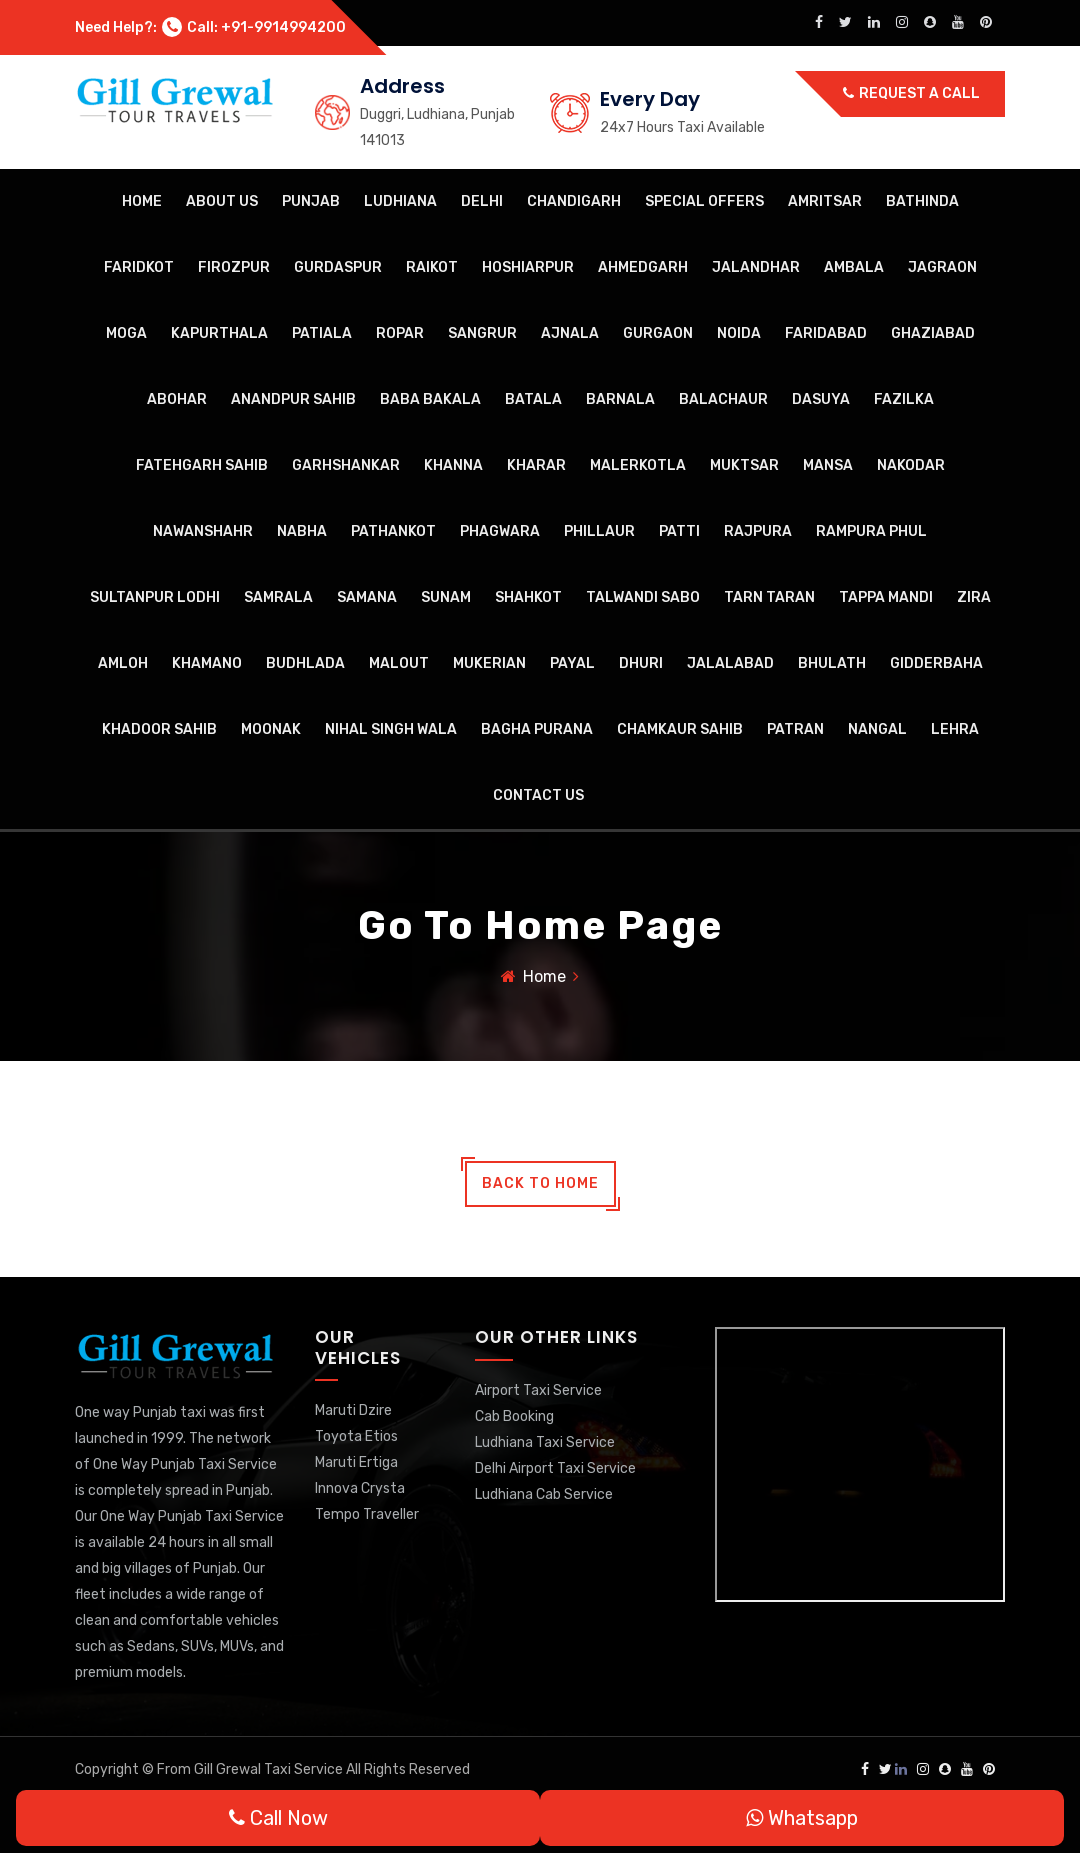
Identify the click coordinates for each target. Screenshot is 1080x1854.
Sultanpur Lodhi (155, 597)
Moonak (271, 729)
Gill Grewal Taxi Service (270, 1770)
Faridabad (826, 333)
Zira (974, 597)
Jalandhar (756, 267)
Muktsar (744, 465)
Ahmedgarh (643, 267)
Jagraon (942, 267)
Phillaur (599, 531)
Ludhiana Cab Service (544, 1494)
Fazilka (904, 399)
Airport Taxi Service (538, 1390)
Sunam (446, 597)
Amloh (123, 663)
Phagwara (500, 531)
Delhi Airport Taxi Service (555, 1468)
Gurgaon (658, 333)
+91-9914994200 (283, 27)
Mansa (828, 465)
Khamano (207, 663)
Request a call (911, 93)
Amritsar (825, 201)
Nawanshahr (203, 531)
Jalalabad (730, 663)
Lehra (955, 729)
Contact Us (538, 795)
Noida (739, 333)
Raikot (432, 267)
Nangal (877, 729)
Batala (533, 399)
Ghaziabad (933, 333)
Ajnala (570, 333)
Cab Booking (514, 1416)
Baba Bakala (430, 399)
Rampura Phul (871, 531)
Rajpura (758, 531)
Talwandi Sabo (643, 597)
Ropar (400, 333)
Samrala (278, 597)
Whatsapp (802, 1818)
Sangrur (482, 333)
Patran (795, 729)
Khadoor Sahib (159, 729)
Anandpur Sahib (293, 399)
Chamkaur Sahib (680, 729)
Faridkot (139, 267)
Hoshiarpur (528, 267)
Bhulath (832, 663)
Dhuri (641, 663)
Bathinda (922, 201)
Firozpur (234, 267)
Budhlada (305, 663)
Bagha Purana (537, 729)
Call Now (278, 1818)
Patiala (322, 333)
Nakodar (911, 465)
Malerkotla (638, 465)
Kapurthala (219, 333)
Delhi (482, 201)
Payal (572, 663)
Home (142, 201)
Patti (679, 531)
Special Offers (704, 201)
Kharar (536, 465)
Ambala (854, 267)
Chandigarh (574, 201)
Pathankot (393, 531)
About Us (222, 201)
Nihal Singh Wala (391, 729)
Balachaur (723, 399)
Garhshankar (346, 465)
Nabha (302, 531)
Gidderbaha (936, 663)
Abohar (177, 399)
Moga (126, 333)
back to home (540, 1184)
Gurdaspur (338, 267)
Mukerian (489, 663)
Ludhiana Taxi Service (545, 1442)
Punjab (311, 201)
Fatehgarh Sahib (202, 465)
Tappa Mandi (886, 597)
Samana (367, 597)
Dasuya (821, 399)
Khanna (453, 465)
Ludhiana (400, 201)
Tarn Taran (769, 597)
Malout (399, 663)
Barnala (620, 399)
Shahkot (528, 597)
